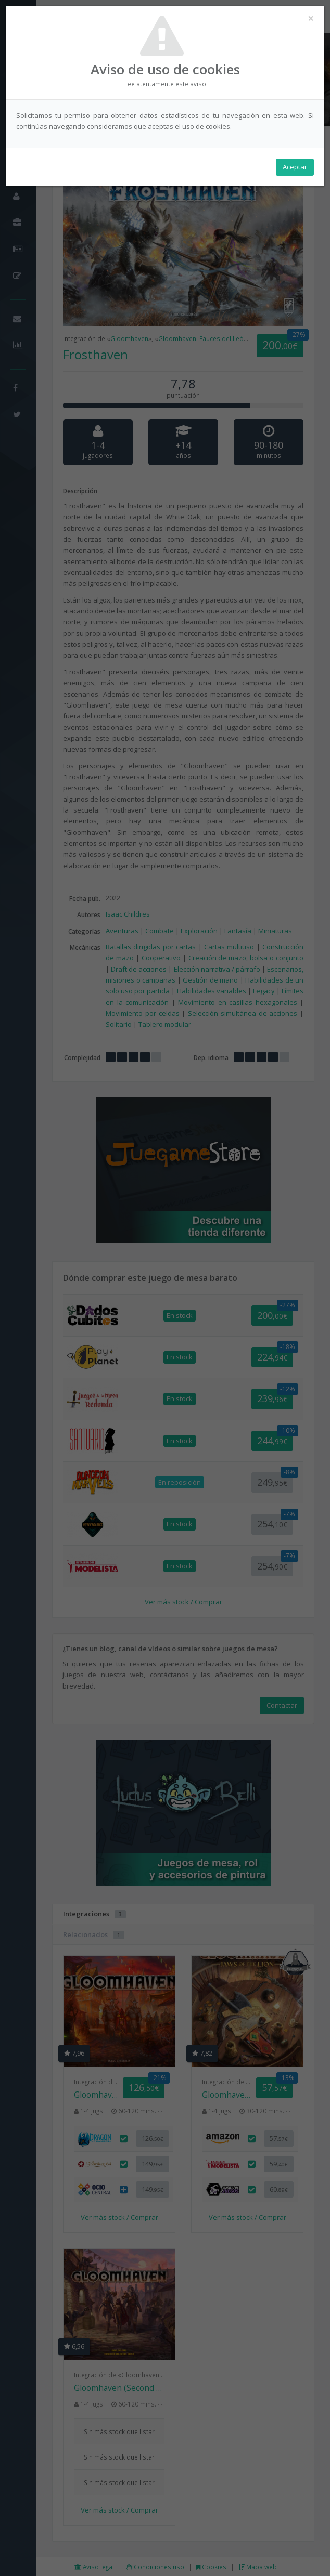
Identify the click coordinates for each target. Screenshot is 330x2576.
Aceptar (295, 167)
